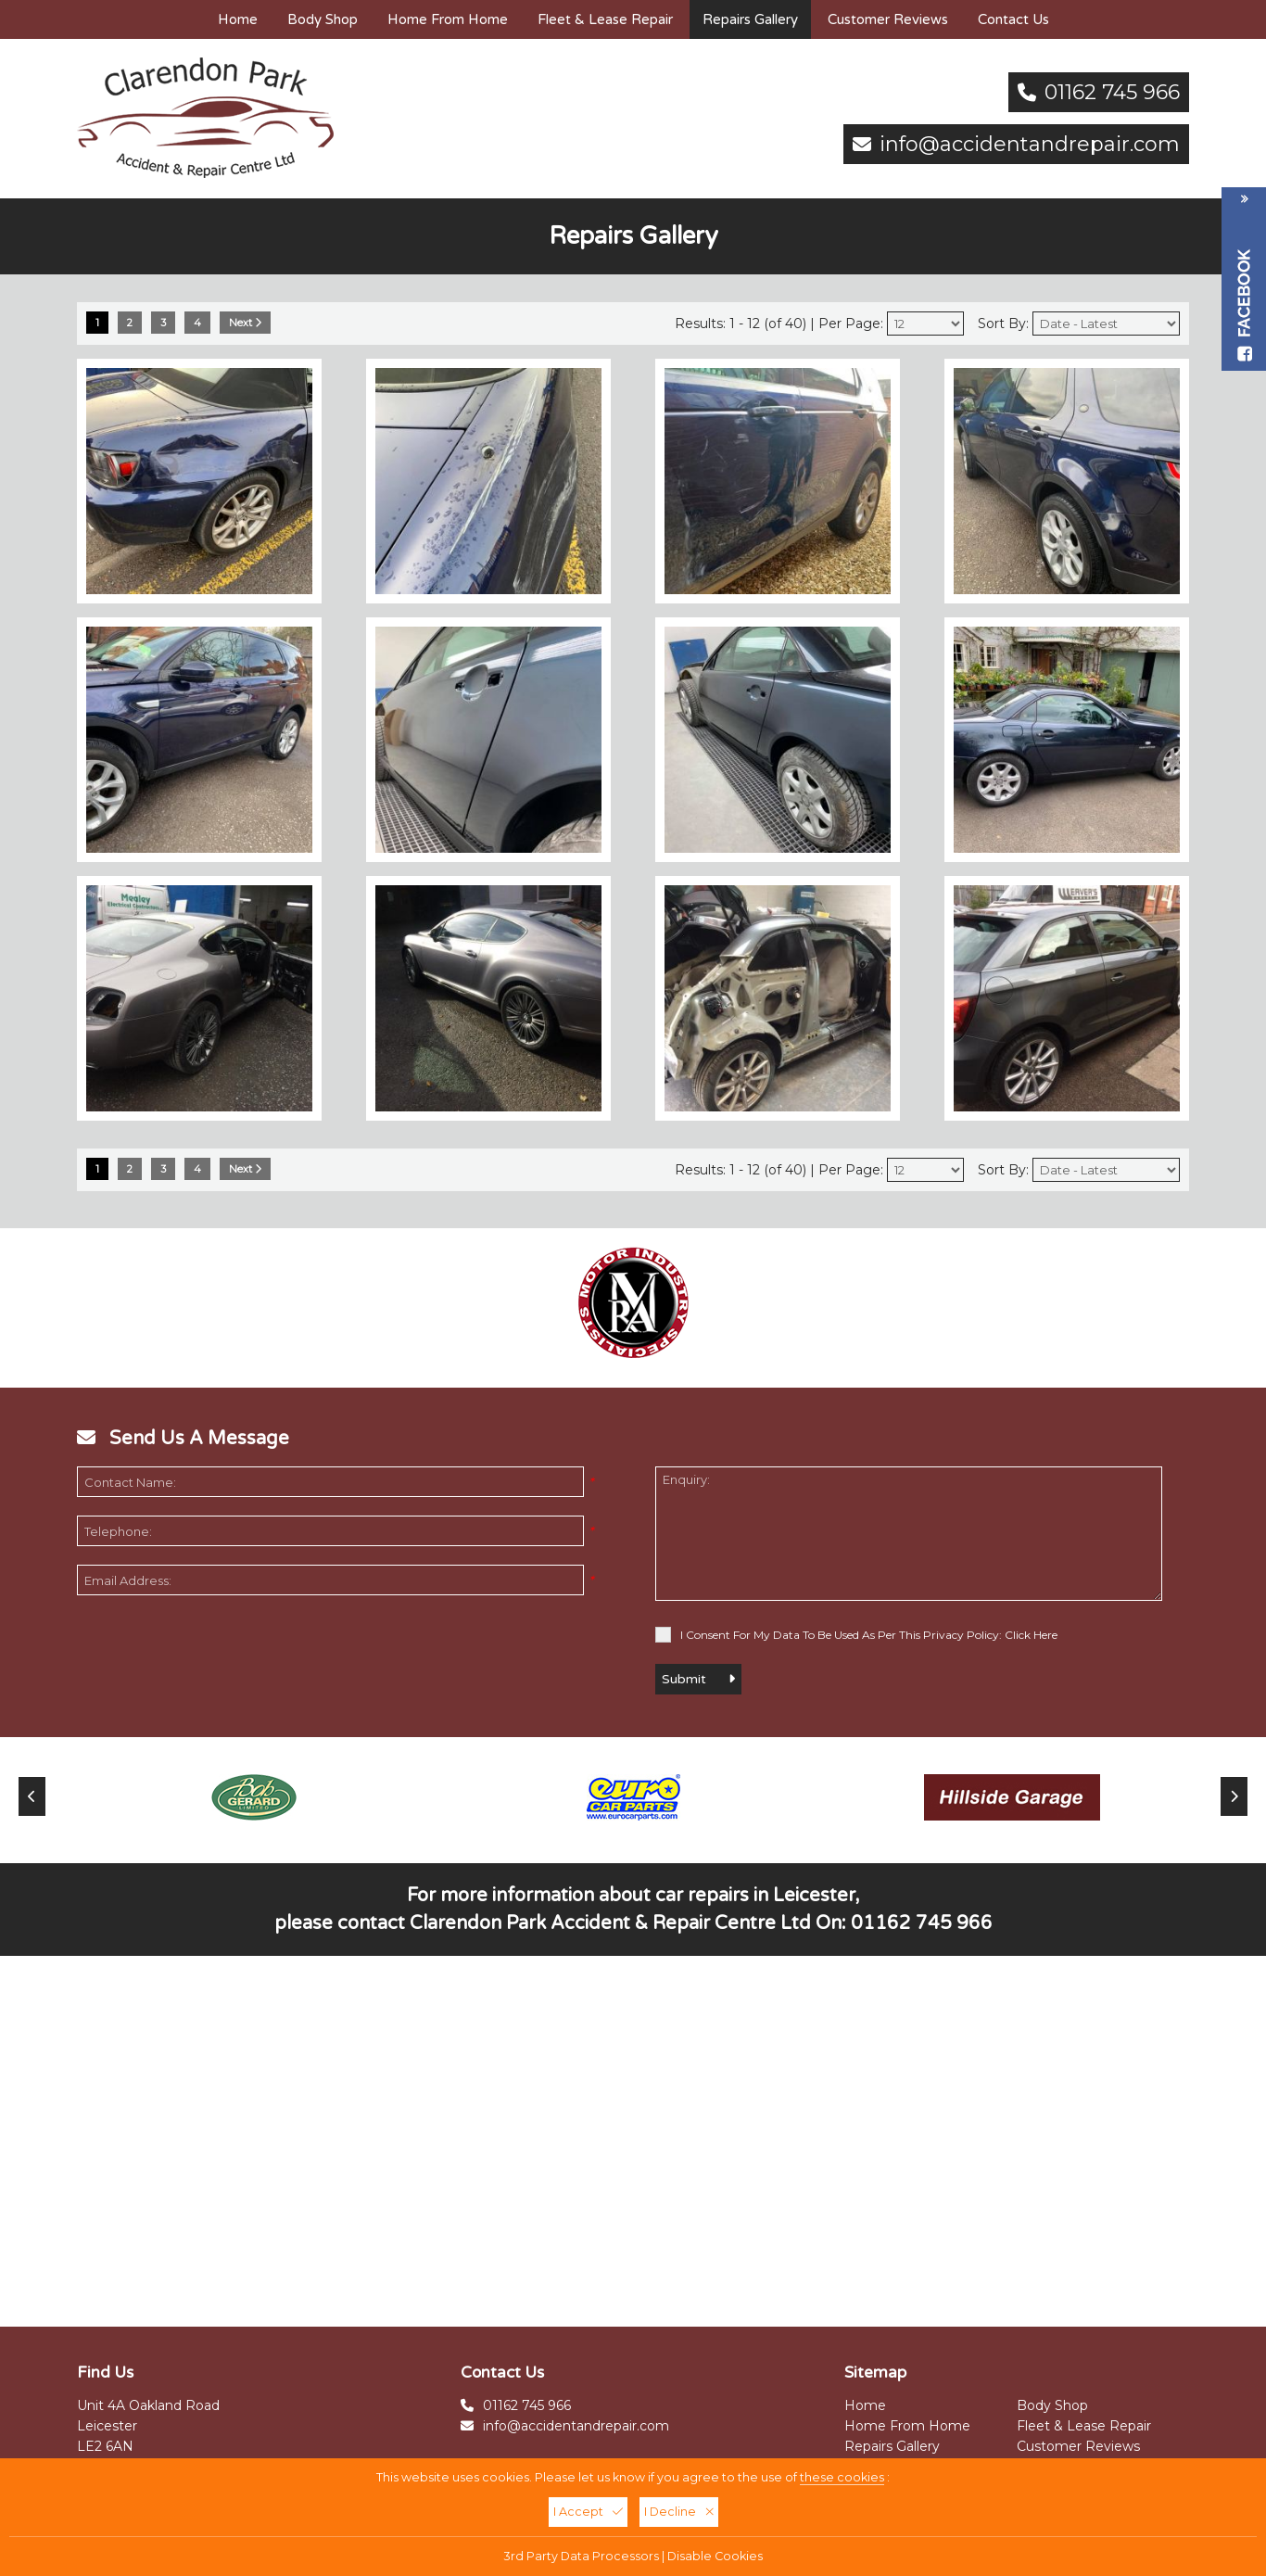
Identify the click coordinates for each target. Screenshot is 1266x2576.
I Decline (679, 2512)
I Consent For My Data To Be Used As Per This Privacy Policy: (856, 1635)
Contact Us (1013, 19)
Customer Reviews (888, 19)
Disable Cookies (715, 2556)
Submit (698, 1679)
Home (238, 19)
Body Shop (322, 19)
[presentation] (218, 1650)
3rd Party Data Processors (581, 2556)
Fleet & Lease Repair (605, 19)
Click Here (1031, 1635)
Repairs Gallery (750, 19)
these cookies (842, 2477)
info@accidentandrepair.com (1030, 144)
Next (245, 322)
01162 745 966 (1112, 92)
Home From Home (447, 19)
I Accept (588, 2512)
